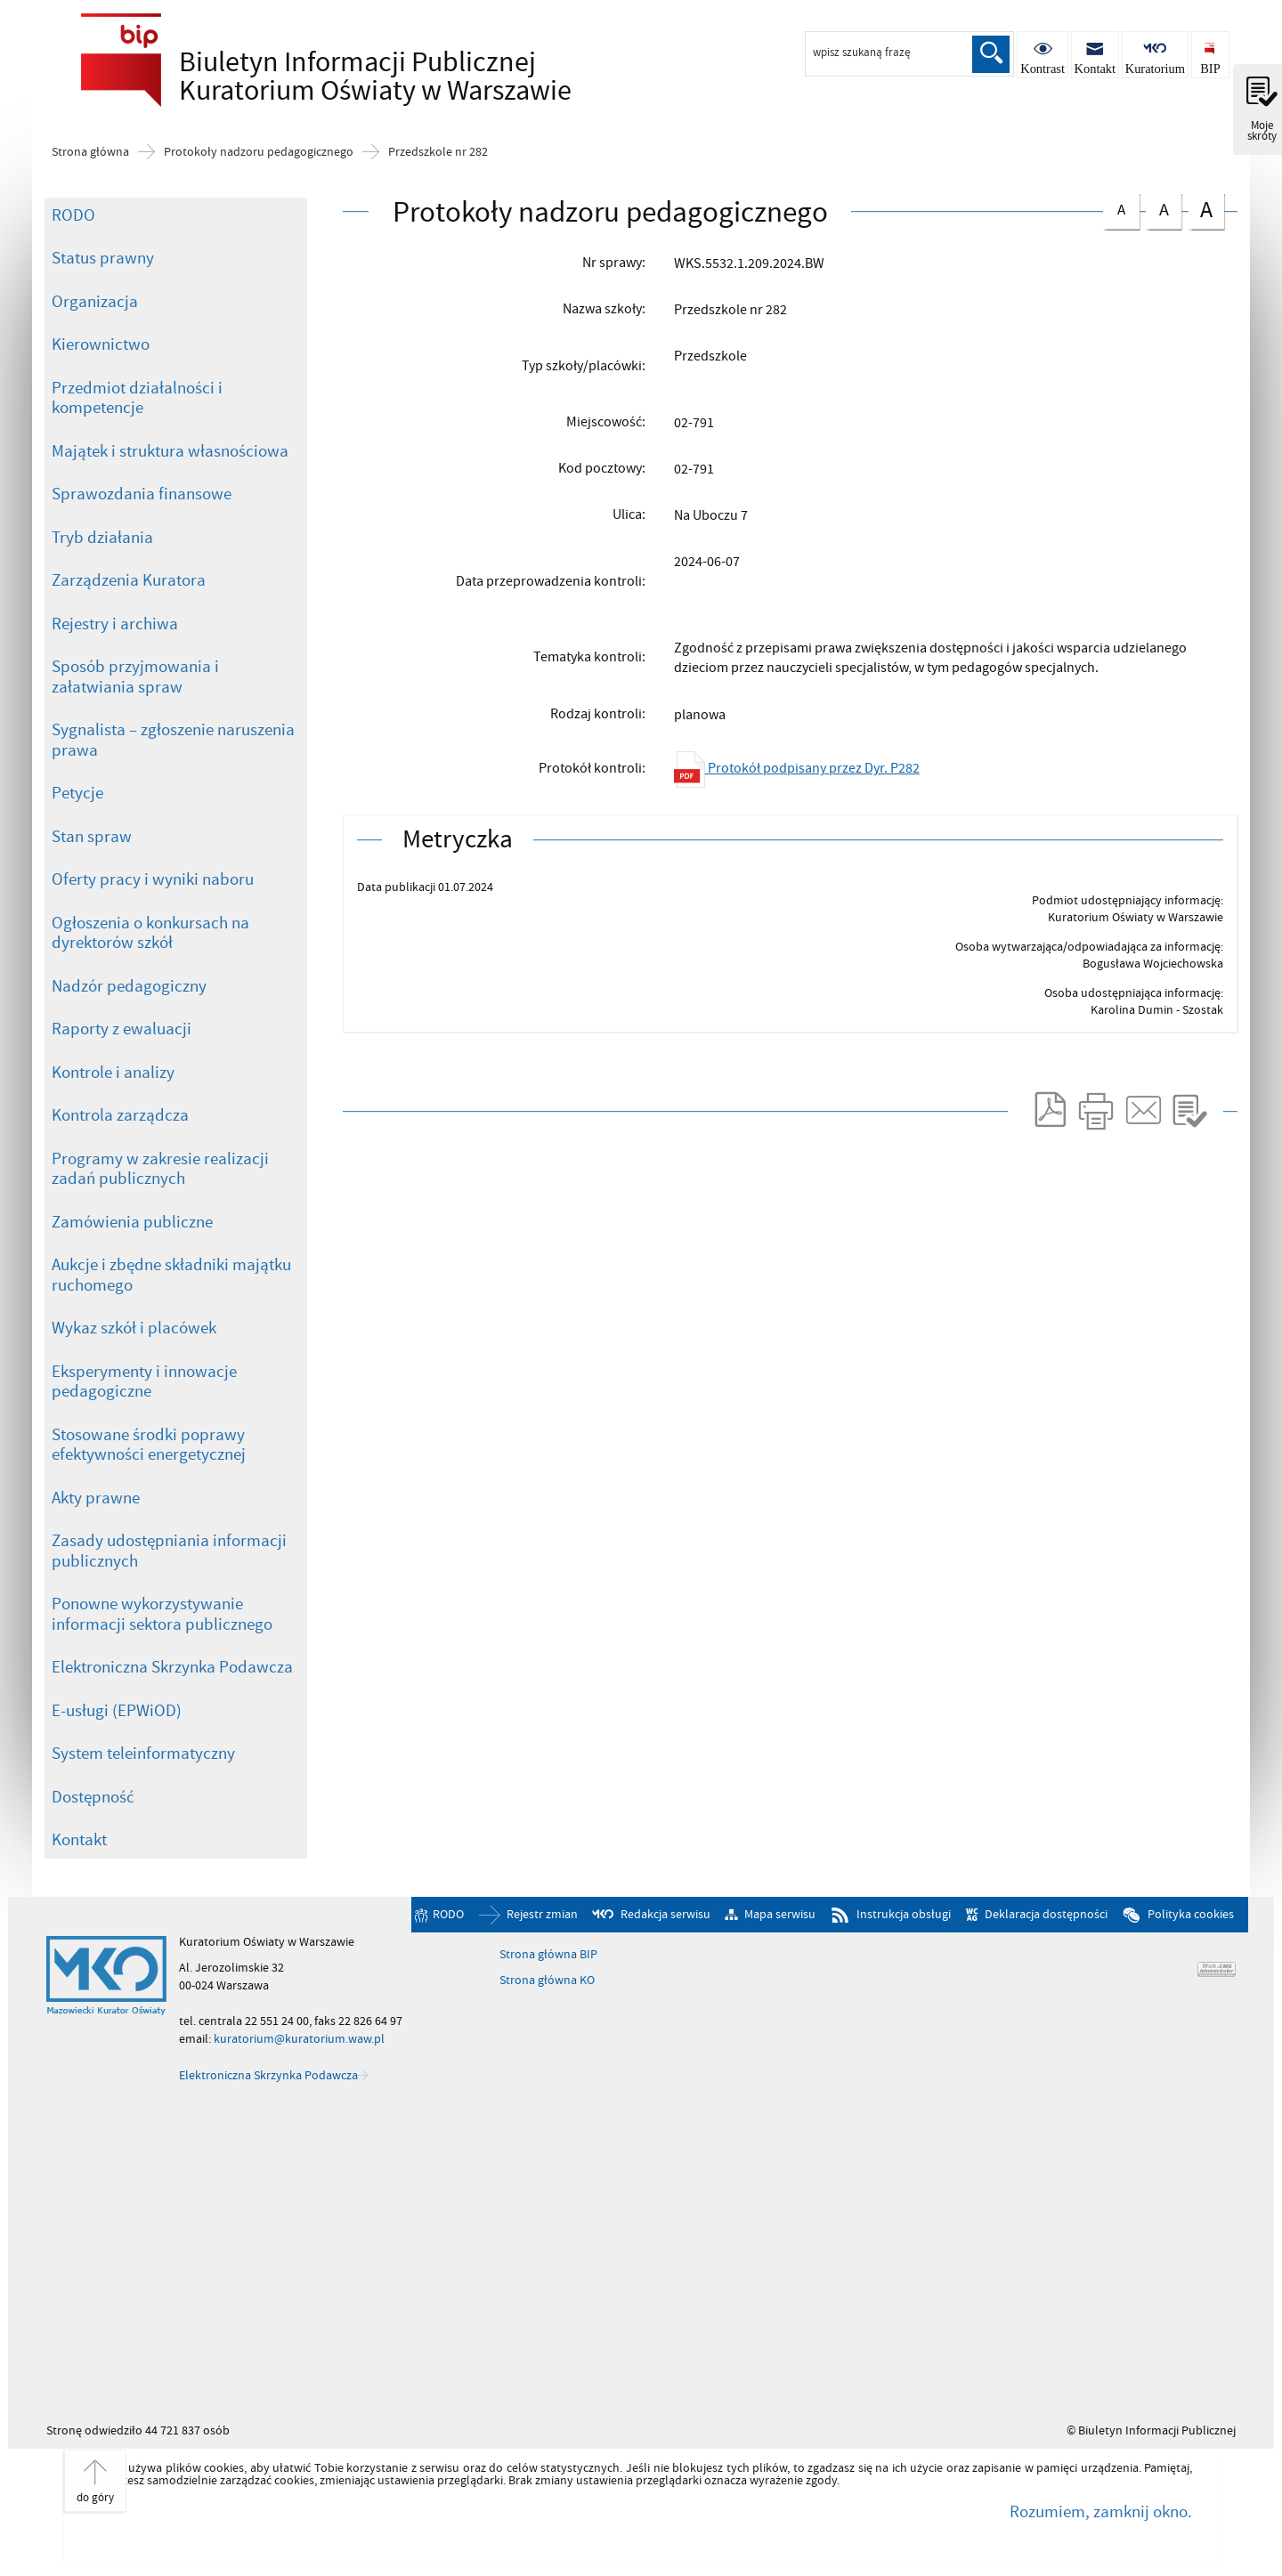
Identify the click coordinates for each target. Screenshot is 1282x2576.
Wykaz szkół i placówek (134, 1328)
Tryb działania (102, 537)
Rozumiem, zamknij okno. (1101, 2512)
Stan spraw (92, 836)
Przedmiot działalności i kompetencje (137, 398)
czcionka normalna (1121, 207)
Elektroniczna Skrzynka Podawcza (172, 1667)
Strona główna (90, 152)
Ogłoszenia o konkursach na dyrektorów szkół (150, 933)
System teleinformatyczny (143, 1753)
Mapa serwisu (779, 1915)
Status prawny (103, 258)
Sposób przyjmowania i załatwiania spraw (135, 677)
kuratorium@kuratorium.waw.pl (299, 2038)
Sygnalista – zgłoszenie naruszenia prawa (173, 740)
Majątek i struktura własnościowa (170, 451)
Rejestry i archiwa (115, 624)
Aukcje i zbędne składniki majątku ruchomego (171, 1275)
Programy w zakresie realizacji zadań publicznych (160, 1169)
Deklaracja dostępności (1046, 1915)
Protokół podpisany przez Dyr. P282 (797, 768)
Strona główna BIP (548, 1954)
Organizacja (95, 301)
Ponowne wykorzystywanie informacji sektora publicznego (162, 1614)
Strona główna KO (547, 1980)
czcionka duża (1206, 209)
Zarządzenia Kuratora (129, 580)
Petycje (77, 793)
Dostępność (93, 1797)
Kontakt (79, 1840)
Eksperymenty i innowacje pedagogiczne (144, 1382)
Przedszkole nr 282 (438, 152)
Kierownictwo (101, 344)
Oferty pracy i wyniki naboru (153, 879)
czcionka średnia (1163, 208)
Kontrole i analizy (113, 1072)
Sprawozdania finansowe (141, 494)
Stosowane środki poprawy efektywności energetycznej (149, 1445)
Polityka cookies (1191, 1915)
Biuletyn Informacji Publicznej (321, 76)
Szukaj (991, 54)
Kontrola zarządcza (120, 1115)
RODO (73, 215)
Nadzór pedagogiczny (129, 986)
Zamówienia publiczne (132, 1222)
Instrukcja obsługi (903, 1915)
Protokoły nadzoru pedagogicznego (258, 152)
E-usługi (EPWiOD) (117, 1710)
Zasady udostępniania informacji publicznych (169, 1551)
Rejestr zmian (542, 1915)
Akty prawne (96, 1498)
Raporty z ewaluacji (121, 1029)
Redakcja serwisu (665, 1915)
